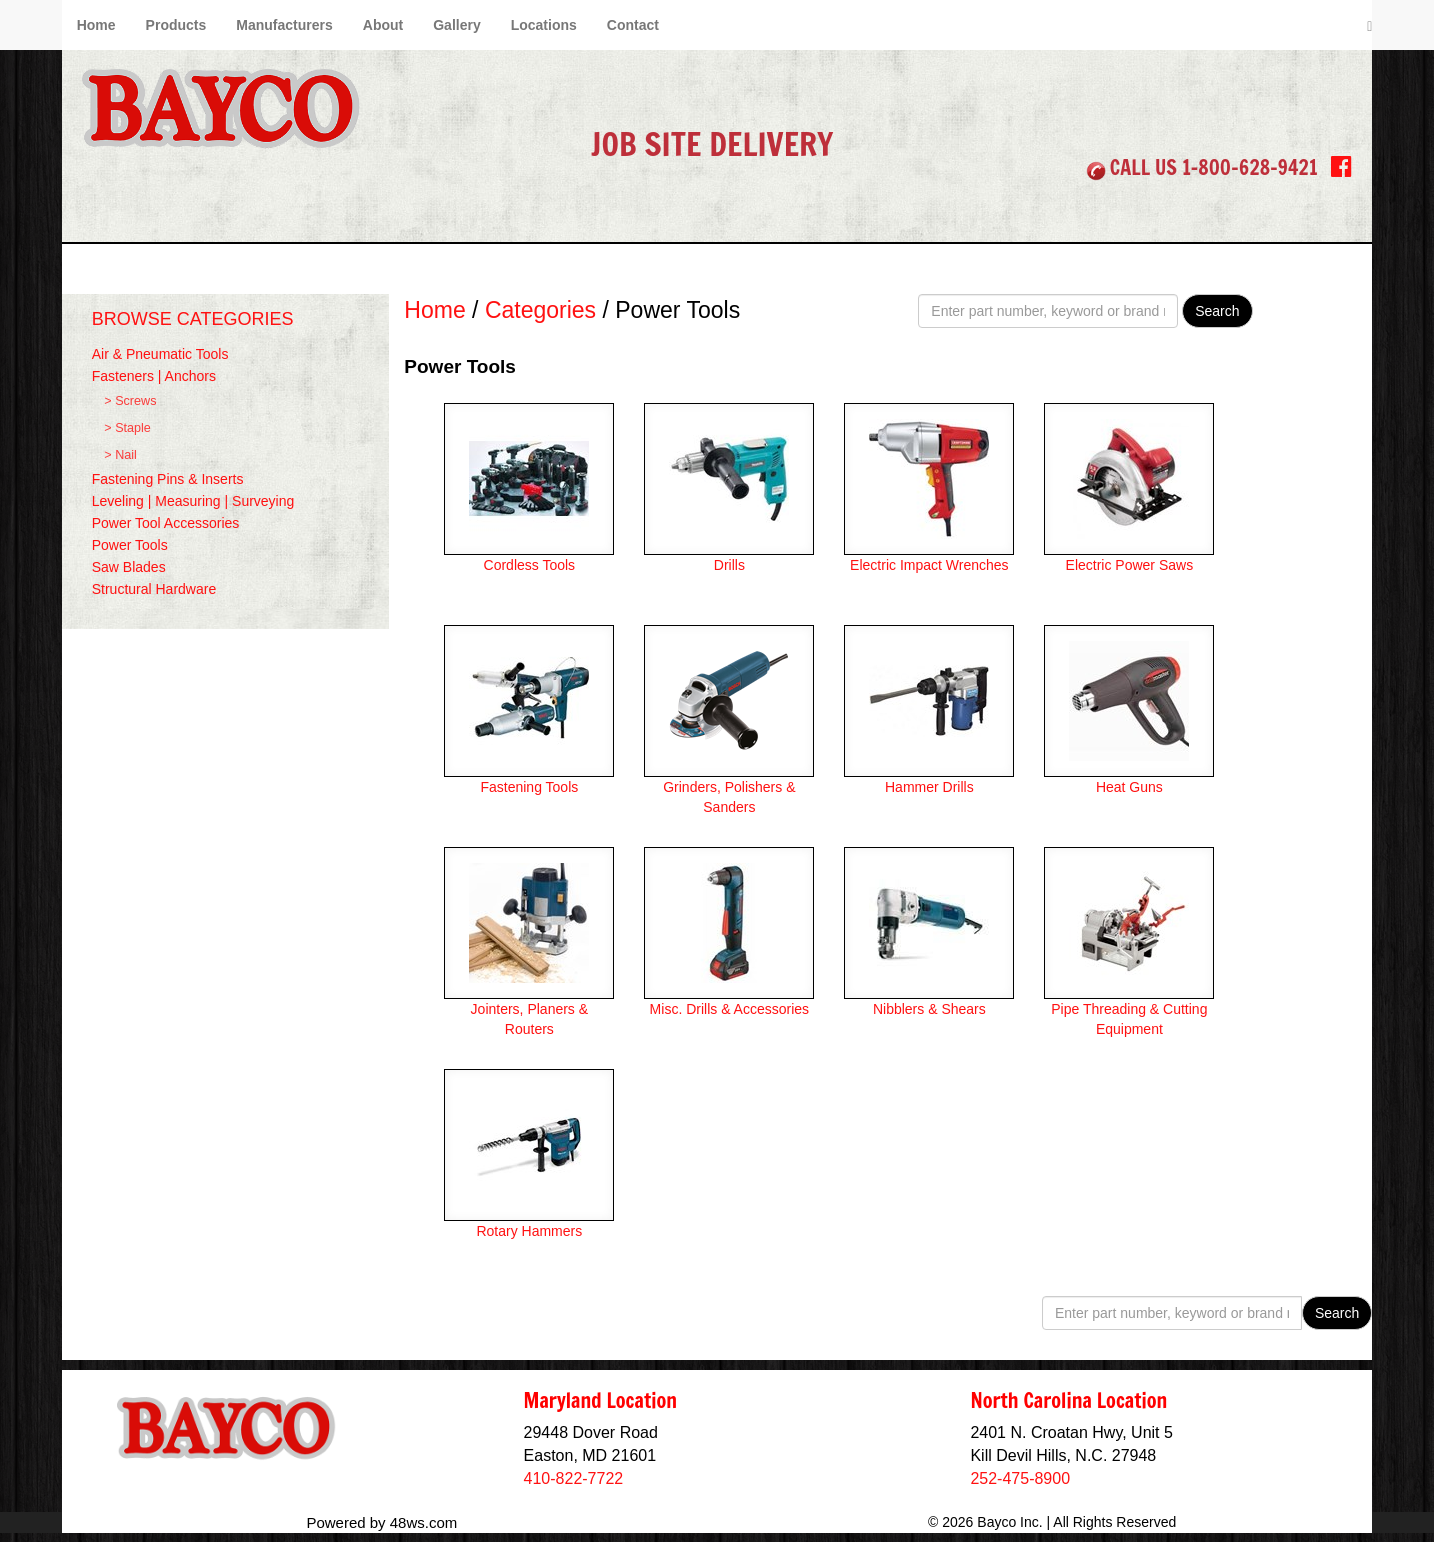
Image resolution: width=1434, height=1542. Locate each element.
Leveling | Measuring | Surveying (193, 501)
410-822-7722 (574, 1478)
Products (176, 25)
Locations (544, 25)
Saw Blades (129, 567)
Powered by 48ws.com (381, 1522)
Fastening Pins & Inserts (168, 479)
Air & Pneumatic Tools (160, 354)
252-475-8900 (1020, 1478)
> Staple (127, 428)
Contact (633, 25)
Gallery (456, 25)
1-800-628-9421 (1250, 167)
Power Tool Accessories (166, 523)
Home (96, 25)
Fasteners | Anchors (154, 376)
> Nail (120, 455)
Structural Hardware (154, 589)
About (383, 25)
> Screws (130, 401)
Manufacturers (284, 25)
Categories (540, 310)
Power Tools (130, 545)
